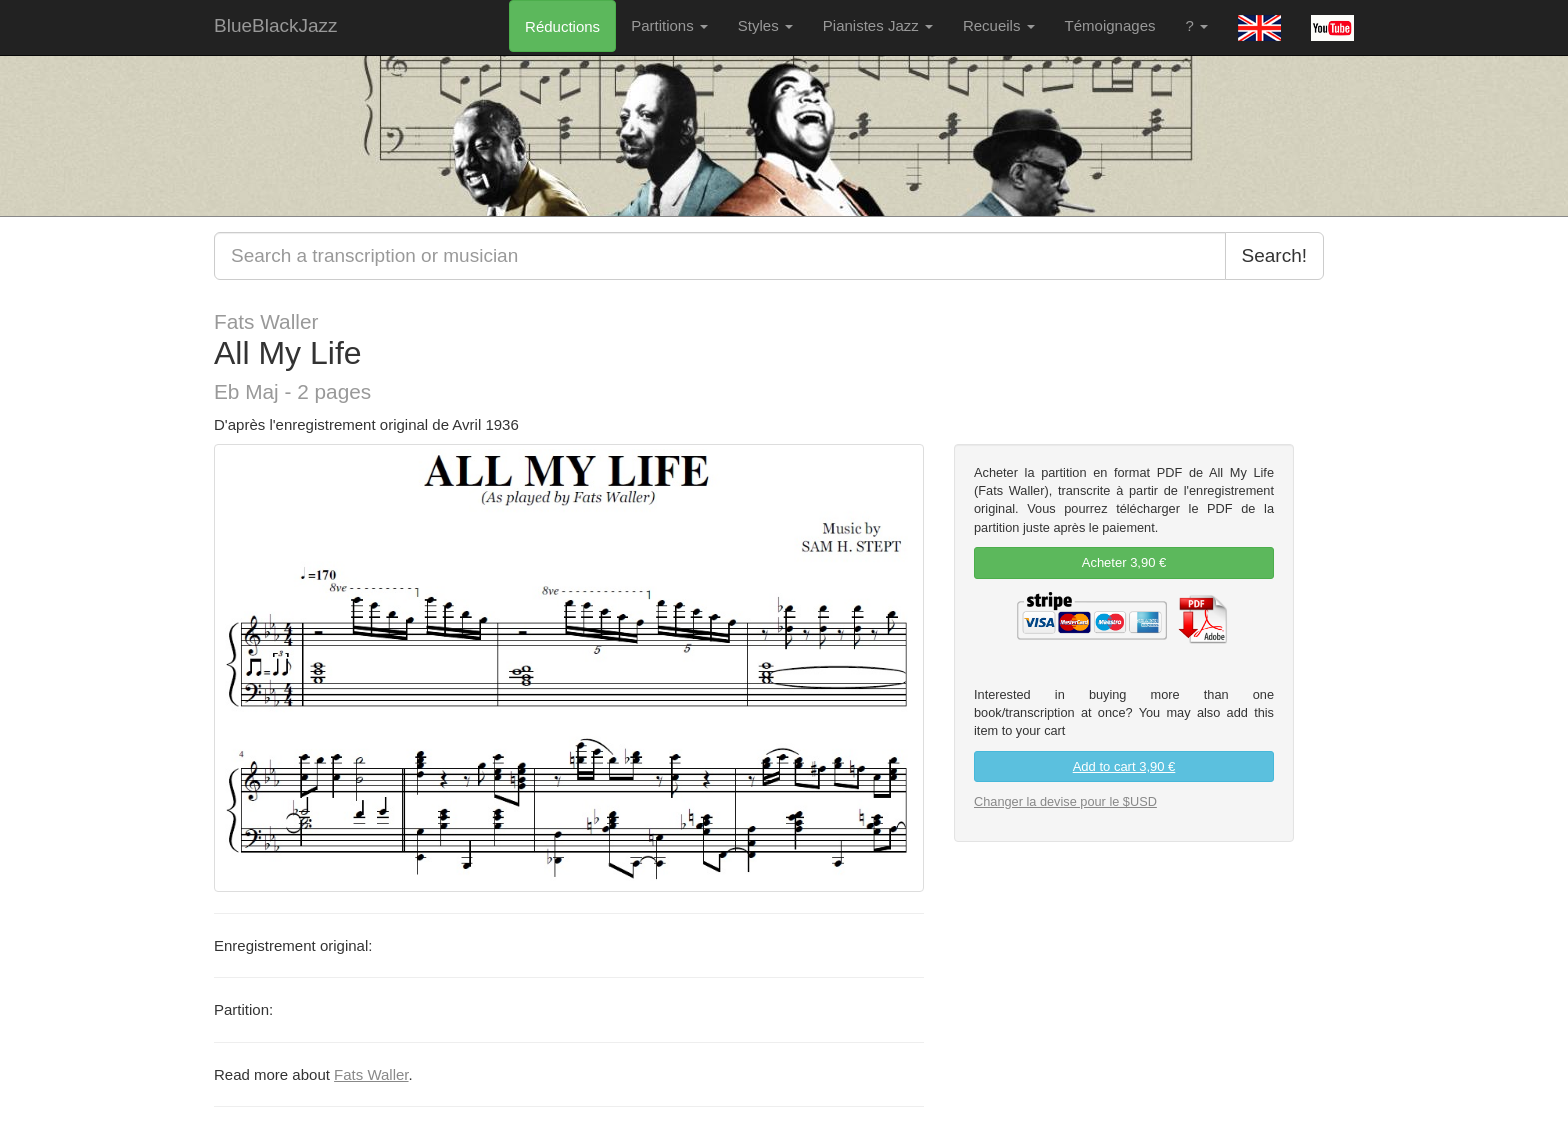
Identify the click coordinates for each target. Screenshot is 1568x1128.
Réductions (562, 26)
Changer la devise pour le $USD (1065, 801)
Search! (1274, 255)
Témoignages (1110, 25)
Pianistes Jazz (878, 25)
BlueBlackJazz (276, 25)
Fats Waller (371, 1074)
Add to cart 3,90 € (1124, 766)
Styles (765, 25)
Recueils (999, 25)
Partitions (669, 25)
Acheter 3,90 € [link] (1124, 562)
